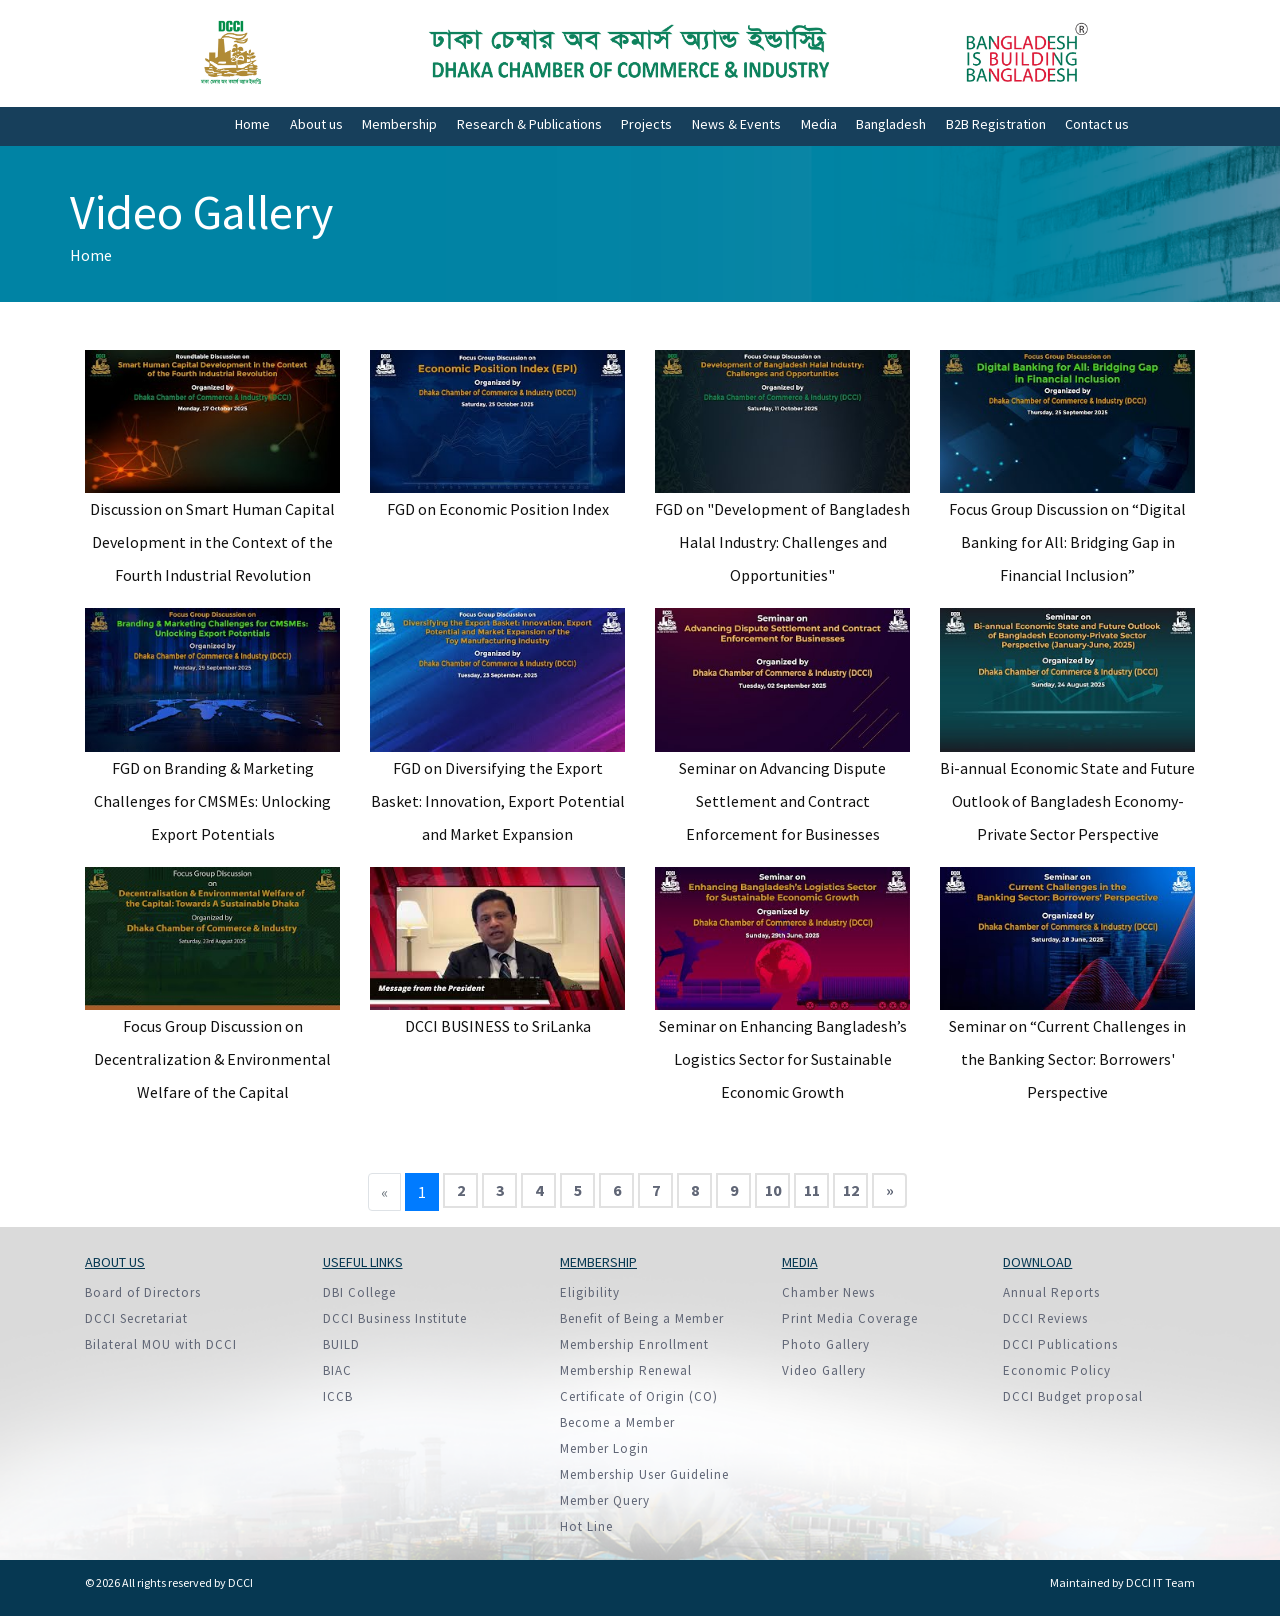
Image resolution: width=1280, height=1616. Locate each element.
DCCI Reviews (1045, 1318)
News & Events (736, 124)
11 (812, 1190)
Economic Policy (1057, 1370)
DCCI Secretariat (136, 1318)
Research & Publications (529, 124)
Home (252, 124)
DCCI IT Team (1160, 1582)
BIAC (337, 1370)
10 (773, 1190)
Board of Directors (143, 1292)
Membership (399, 124)
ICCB (338, 1396)
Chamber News (828, 1292)
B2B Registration (996, 124)
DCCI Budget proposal (1073, 1396)
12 (851, 1190)
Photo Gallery (826, 1344)
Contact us (1097, 124)
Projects (646, 124)
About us (316, 124)
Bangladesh (891, 124)
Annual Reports (1051, 1292)
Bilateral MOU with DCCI (161, 1344)
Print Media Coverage (850, 1318)
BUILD (341, 1344)
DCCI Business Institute (395, 1318)
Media (819, 124)
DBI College (359, 1292)
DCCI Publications (1060, 1344)
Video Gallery (824, 1370)
